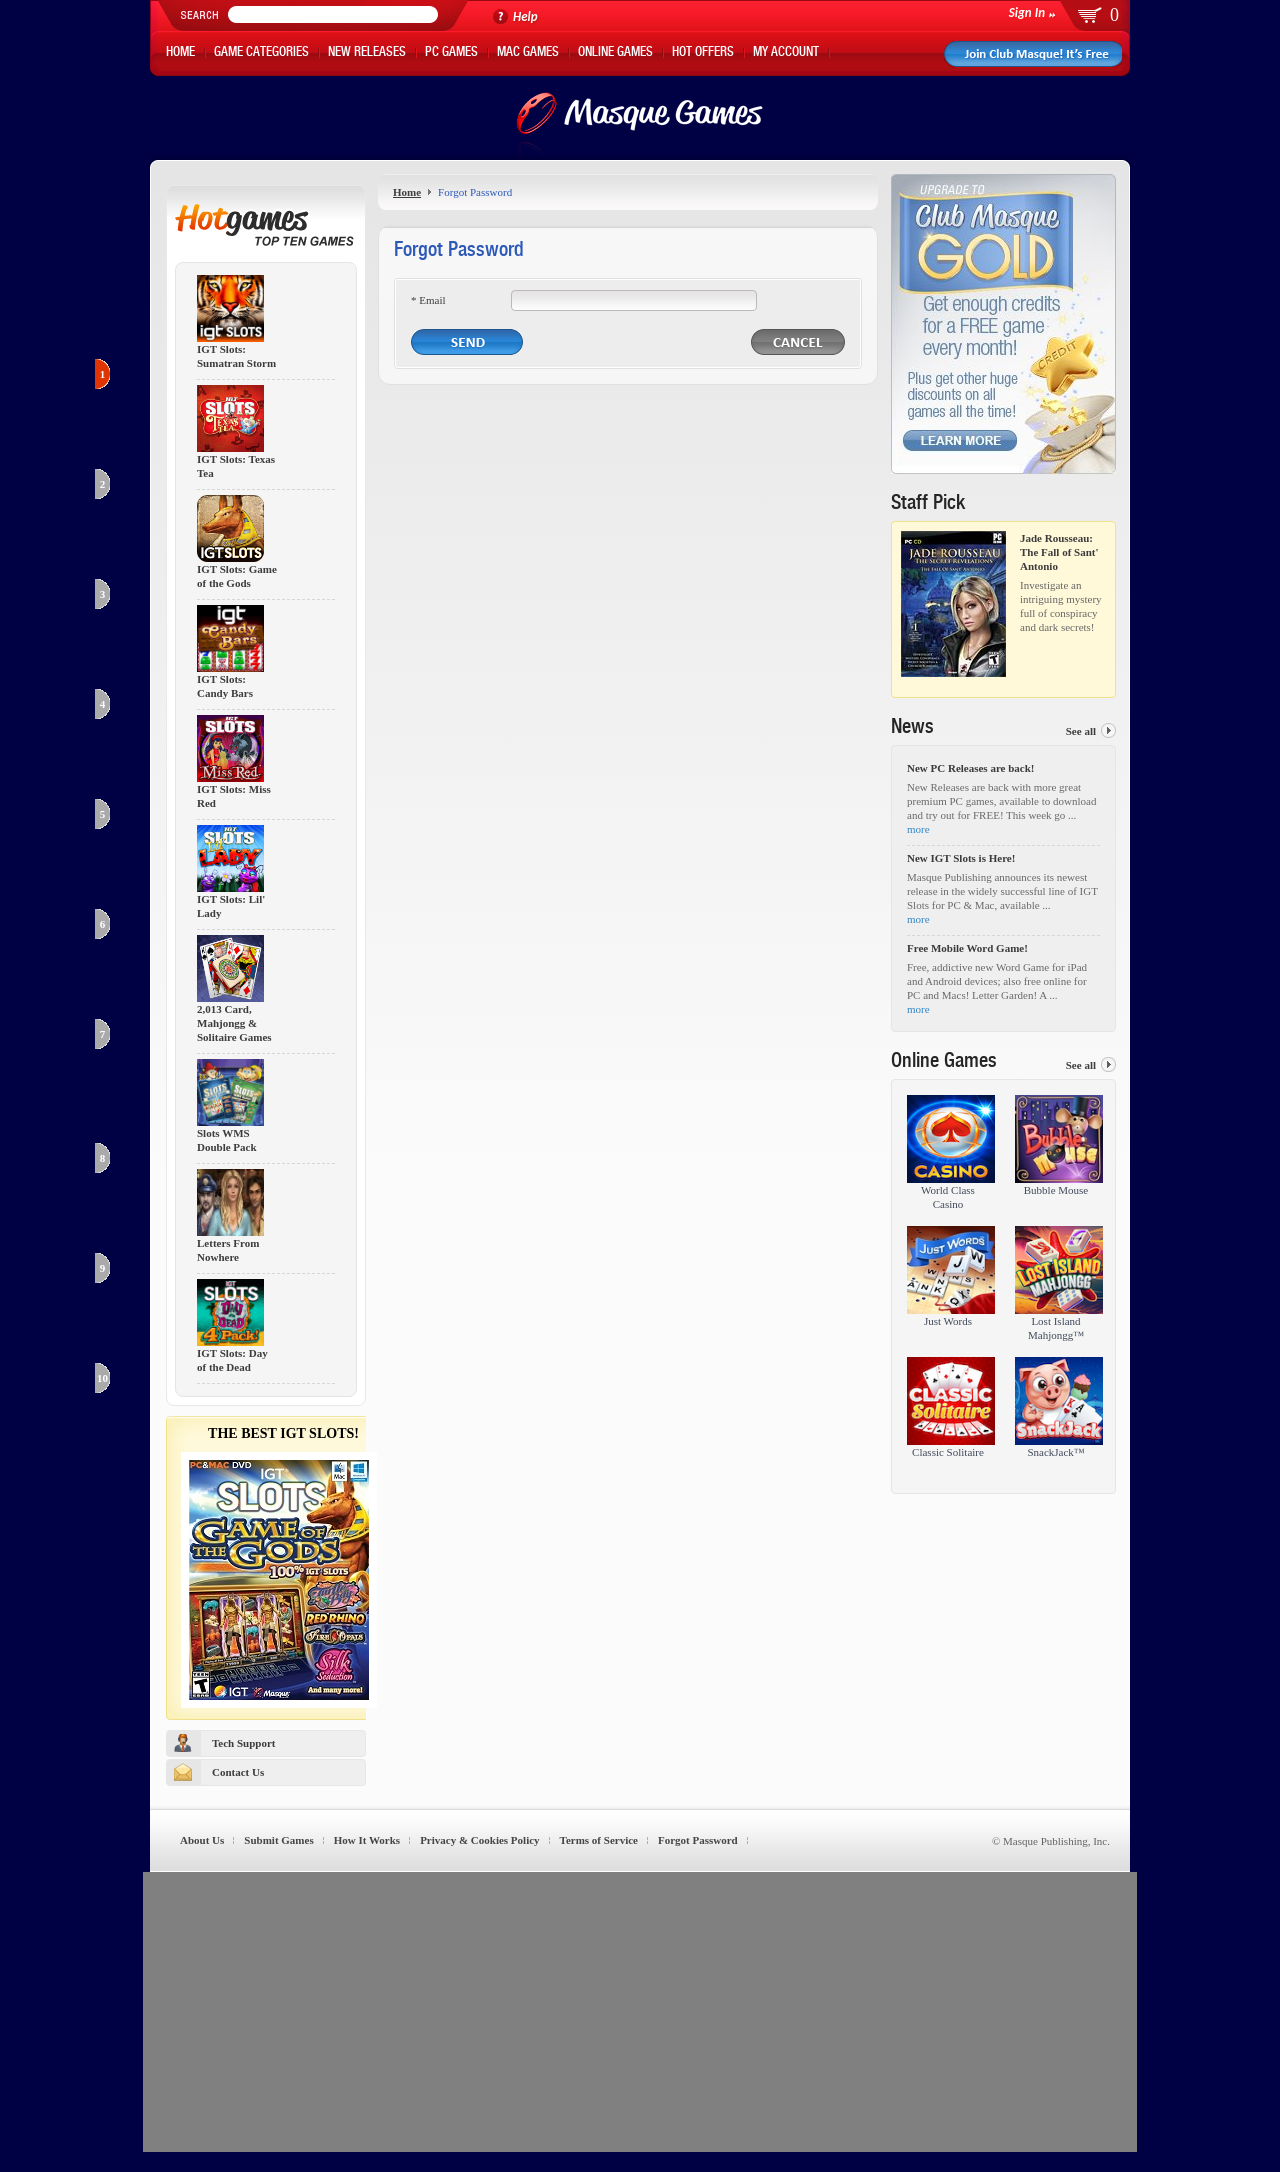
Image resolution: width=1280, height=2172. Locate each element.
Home (180, 53)
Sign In (1027, 12)
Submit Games (278, 1840)
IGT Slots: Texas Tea (236, 466)
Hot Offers (703, 53)
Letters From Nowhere (228, 1250)
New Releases (367, 53)
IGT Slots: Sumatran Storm (236, 356)
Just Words (948, 1321)
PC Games (451, 53)
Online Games (615, 53)
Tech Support (243, 1743)
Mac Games (528, 53)
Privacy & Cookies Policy (479, 1840)
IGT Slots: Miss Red (234, 796)
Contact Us (238, 1772)
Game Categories (261, 53)
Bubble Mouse (1056, 1190)
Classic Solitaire (948, 1452)
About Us (202, 1840)
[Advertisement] (640, 2012)
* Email (428, 300)
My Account (786, 53)
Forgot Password (698, 1840)
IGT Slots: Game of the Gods (237, 576)
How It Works (367, 1840)
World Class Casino (948, 1197)
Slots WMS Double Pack (227, 1140)
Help (525, 16)
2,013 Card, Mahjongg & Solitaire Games (234, 1023)
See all (1081, 731)
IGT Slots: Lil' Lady (231, 906)
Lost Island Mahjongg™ (1056, 1328)
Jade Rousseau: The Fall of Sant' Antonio (1059, 552)
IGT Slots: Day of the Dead (232, 1360)
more (918, 829)
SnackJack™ (1055, 1452)
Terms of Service (599, 1840)
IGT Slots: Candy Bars (225, 686)
